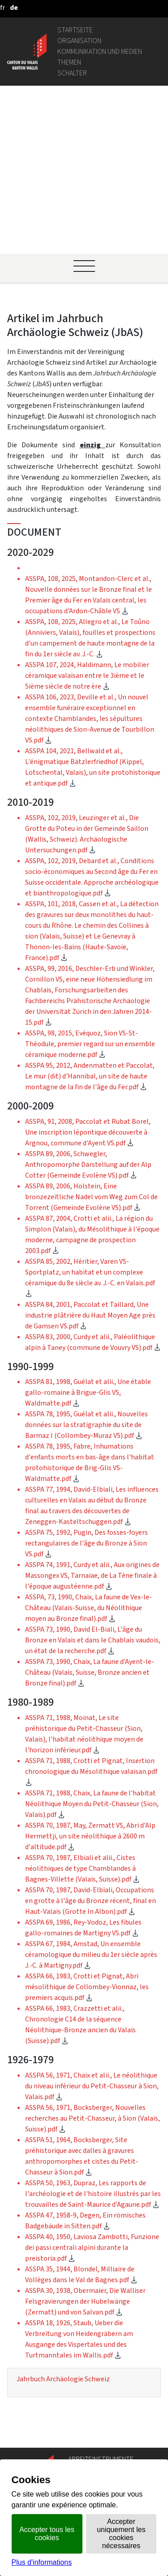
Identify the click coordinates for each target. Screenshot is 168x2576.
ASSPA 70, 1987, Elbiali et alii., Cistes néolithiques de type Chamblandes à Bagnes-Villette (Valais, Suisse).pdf (82, 1710)
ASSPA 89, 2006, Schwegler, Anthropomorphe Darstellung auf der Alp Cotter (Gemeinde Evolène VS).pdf (88, 1006)
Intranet (81, 2347)
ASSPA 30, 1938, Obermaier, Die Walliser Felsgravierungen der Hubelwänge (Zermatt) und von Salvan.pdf (85, 2143)
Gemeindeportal (93, 2357)
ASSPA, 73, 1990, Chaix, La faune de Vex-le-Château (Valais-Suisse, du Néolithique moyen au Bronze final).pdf (88, 1450)
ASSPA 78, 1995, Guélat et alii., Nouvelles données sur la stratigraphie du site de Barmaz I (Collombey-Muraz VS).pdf (86, 1267)
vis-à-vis (80, 2454)
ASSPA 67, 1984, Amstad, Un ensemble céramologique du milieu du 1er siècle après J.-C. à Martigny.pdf (91, 1796)
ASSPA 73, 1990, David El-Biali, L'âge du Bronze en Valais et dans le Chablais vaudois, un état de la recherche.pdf (92, 1482)
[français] (2, 7)
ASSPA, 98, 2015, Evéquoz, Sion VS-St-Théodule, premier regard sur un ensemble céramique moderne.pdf (90, 886)
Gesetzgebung (90, 2336)
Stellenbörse (88, 2395)
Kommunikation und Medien (99, 51)
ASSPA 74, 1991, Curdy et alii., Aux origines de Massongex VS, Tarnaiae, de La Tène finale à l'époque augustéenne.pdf (92, 1417)
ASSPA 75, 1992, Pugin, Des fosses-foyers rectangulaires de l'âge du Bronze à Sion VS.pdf (86, 1385)
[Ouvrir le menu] (84, 108)
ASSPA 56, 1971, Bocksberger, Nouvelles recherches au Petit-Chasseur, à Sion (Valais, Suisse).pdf (92, 1960)
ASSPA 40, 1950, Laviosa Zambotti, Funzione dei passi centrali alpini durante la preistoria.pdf (92, 2089)
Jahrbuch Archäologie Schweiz (63, 2221)
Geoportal (84, 2325)
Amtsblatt (84, 2443)
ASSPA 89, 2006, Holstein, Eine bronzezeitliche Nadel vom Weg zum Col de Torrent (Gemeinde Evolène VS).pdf (91, 1039)
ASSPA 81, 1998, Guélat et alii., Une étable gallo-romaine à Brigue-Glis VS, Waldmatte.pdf (88, 1234)
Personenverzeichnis (100, 2314)
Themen (69, 62)
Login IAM (83, 2406)
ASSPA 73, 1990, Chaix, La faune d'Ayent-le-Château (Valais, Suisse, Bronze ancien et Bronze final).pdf (89, 1514)
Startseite (75, 30)
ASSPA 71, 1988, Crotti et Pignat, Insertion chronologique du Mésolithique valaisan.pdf (91, 1613)
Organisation (79, 40)
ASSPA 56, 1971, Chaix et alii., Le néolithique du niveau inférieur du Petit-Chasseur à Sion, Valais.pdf (92, 1928)
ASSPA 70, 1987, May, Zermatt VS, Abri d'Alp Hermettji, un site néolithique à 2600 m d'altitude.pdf (90, 1678)
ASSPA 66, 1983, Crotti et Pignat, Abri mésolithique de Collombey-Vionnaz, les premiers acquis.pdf (87, 1829)
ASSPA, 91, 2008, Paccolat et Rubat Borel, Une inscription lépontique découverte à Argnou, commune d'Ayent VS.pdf (88, 974)
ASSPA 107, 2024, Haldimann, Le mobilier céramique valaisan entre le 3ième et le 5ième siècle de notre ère (87, 517)
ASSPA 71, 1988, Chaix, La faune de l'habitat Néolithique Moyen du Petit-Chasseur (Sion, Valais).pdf (92, 1646)
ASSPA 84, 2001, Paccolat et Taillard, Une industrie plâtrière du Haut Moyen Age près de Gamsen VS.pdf (90, 1157)
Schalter (72, 73)
